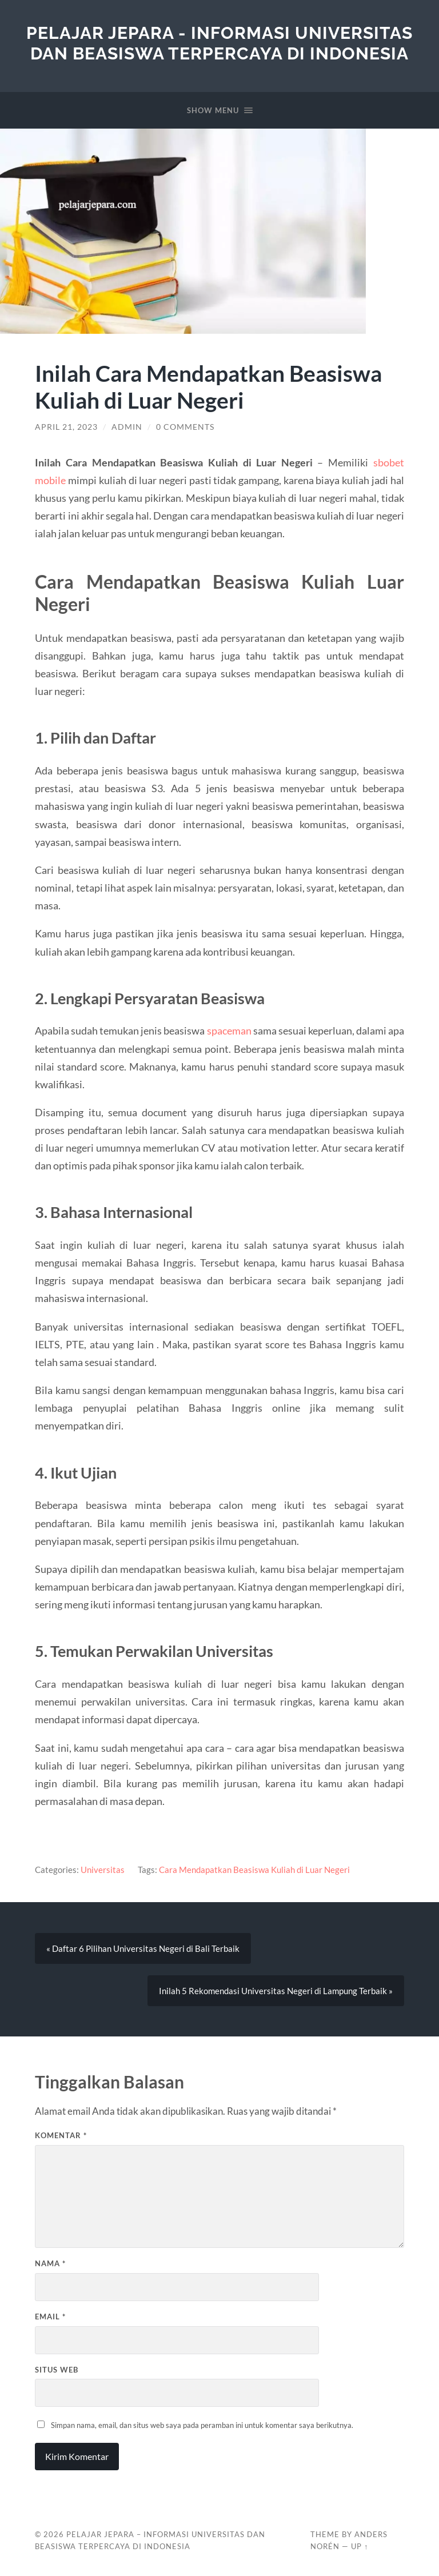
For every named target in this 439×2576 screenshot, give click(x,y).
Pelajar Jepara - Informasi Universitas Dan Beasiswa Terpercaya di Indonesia (219, 43)
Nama (50, 2263)
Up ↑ (359, 2546)
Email (50, 2316)
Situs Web (56, 2369)
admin (126, 427)
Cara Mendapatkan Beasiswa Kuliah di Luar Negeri (254, 1869)
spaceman (229, 1030)
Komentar (61, 2135)
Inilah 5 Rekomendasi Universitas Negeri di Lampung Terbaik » (276, 1991)
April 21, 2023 (66, 427)
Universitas (103, 1869)
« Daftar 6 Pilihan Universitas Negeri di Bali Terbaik (143, 1948)
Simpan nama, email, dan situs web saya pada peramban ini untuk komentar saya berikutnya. (202, 2425)
